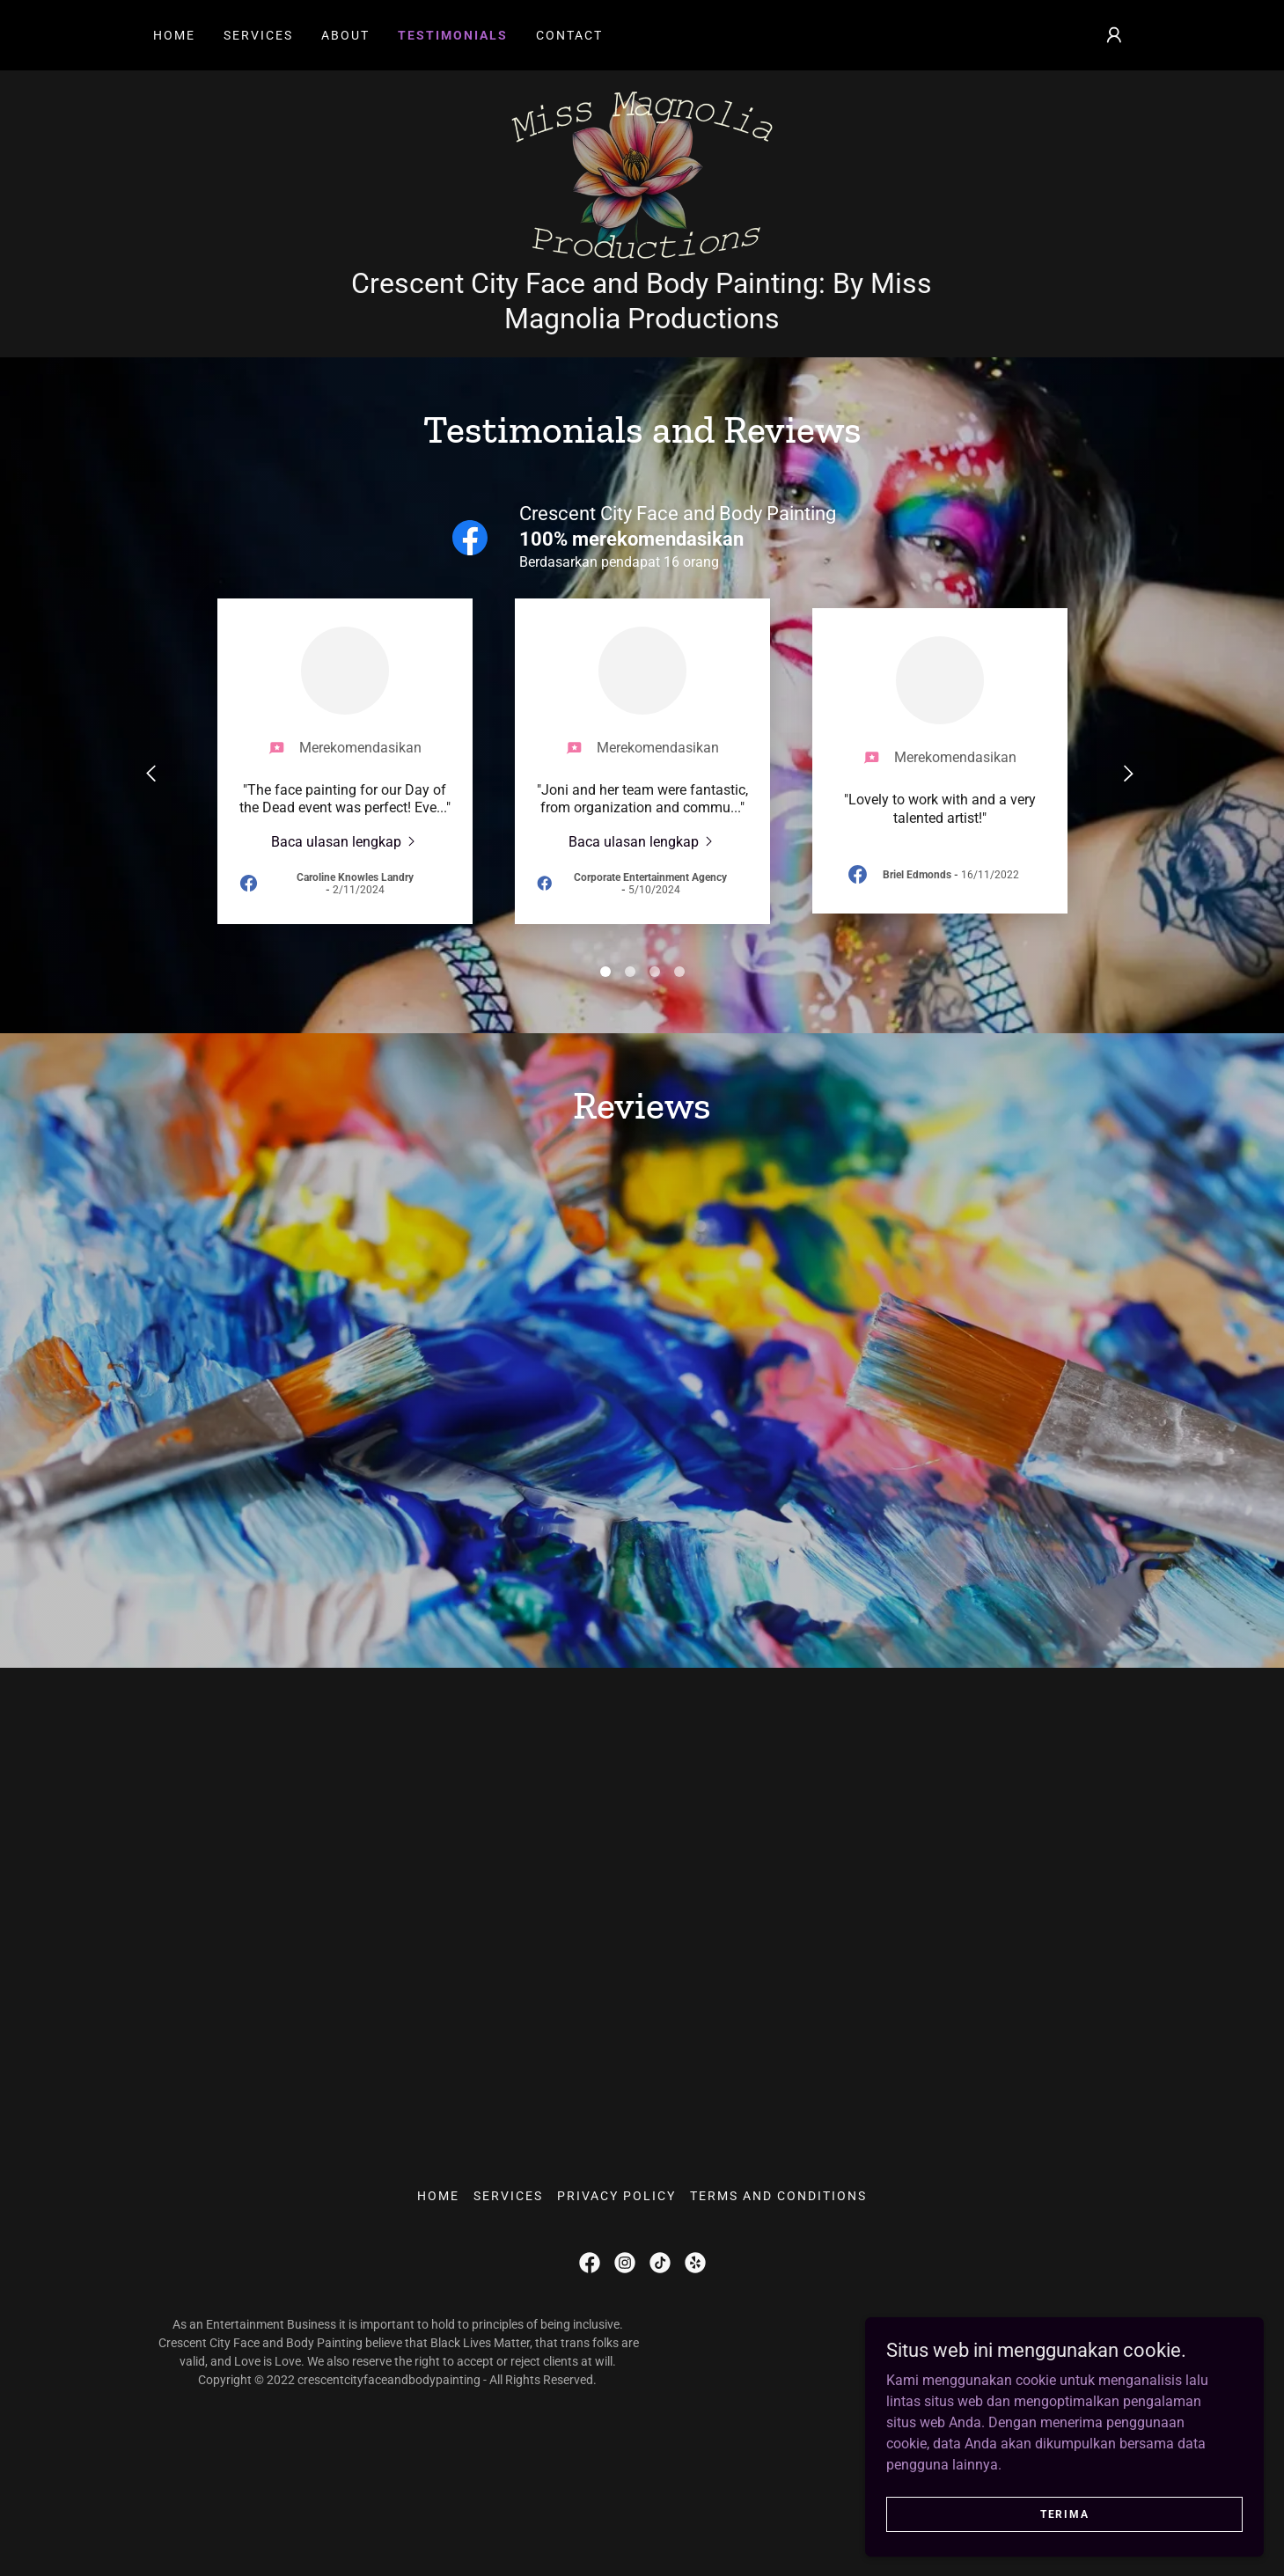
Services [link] (258, 35)
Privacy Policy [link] (616, 2347)
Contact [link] (569, 35)
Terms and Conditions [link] (778, 2347)
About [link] (345, 35)
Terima (1086, 2512)
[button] (1114, 35)
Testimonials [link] (453, 35)
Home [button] (438, 2347)
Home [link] (174, 35)
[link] (642, 231)
